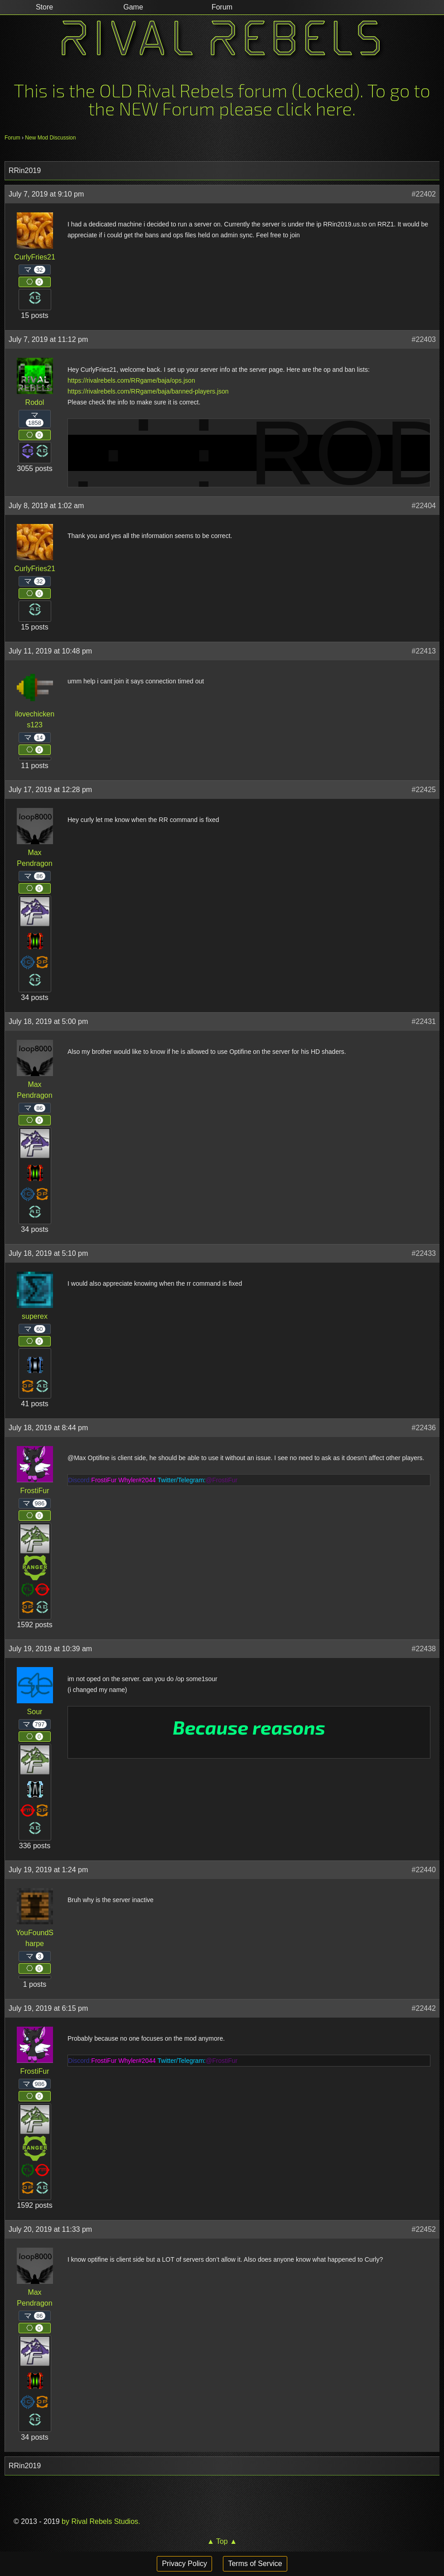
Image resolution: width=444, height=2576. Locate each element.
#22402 (424, 194)
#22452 (424, 2229)
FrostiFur (34, 1491)
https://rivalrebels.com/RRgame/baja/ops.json (131, 380)
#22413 (424, 651)
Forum (12, 138)
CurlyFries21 (34, 257)
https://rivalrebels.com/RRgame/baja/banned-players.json (148, 391)
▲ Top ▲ (222, 2541)
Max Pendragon (34, 858)
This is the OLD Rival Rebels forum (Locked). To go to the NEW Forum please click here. (222, 99)
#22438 (424, 1649)
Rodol (34, 402)
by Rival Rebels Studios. (100, 2521)
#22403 (424, 339)
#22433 (424, 1253)
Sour (35, 1712)
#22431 (424, 1021)
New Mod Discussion (50, 138)
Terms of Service (255, 2563)
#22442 (424, 2008)
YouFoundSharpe (34, 1938)
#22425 (424, 789)
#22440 (424, 1870)
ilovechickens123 (34, 719)
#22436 (424, 1428)
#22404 (424, 505)
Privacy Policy (184, 2563)
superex (35, 1316)
